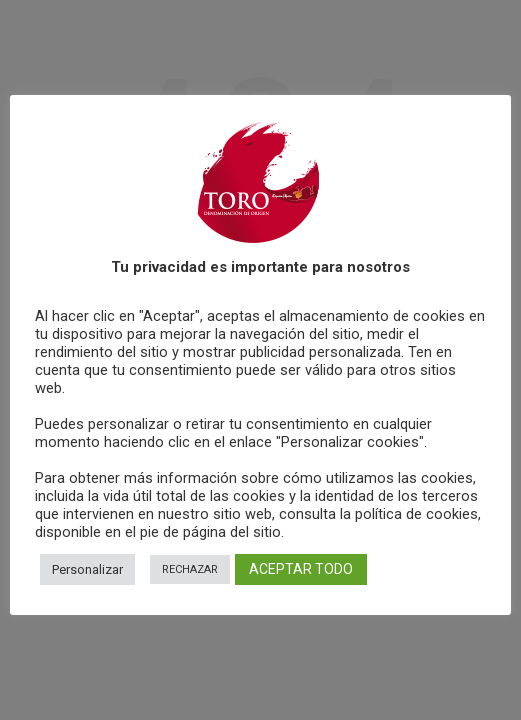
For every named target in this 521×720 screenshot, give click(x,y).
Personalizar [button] (87, 569)
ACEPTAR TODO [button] (301, 569)
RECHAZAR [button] (190, 569)
